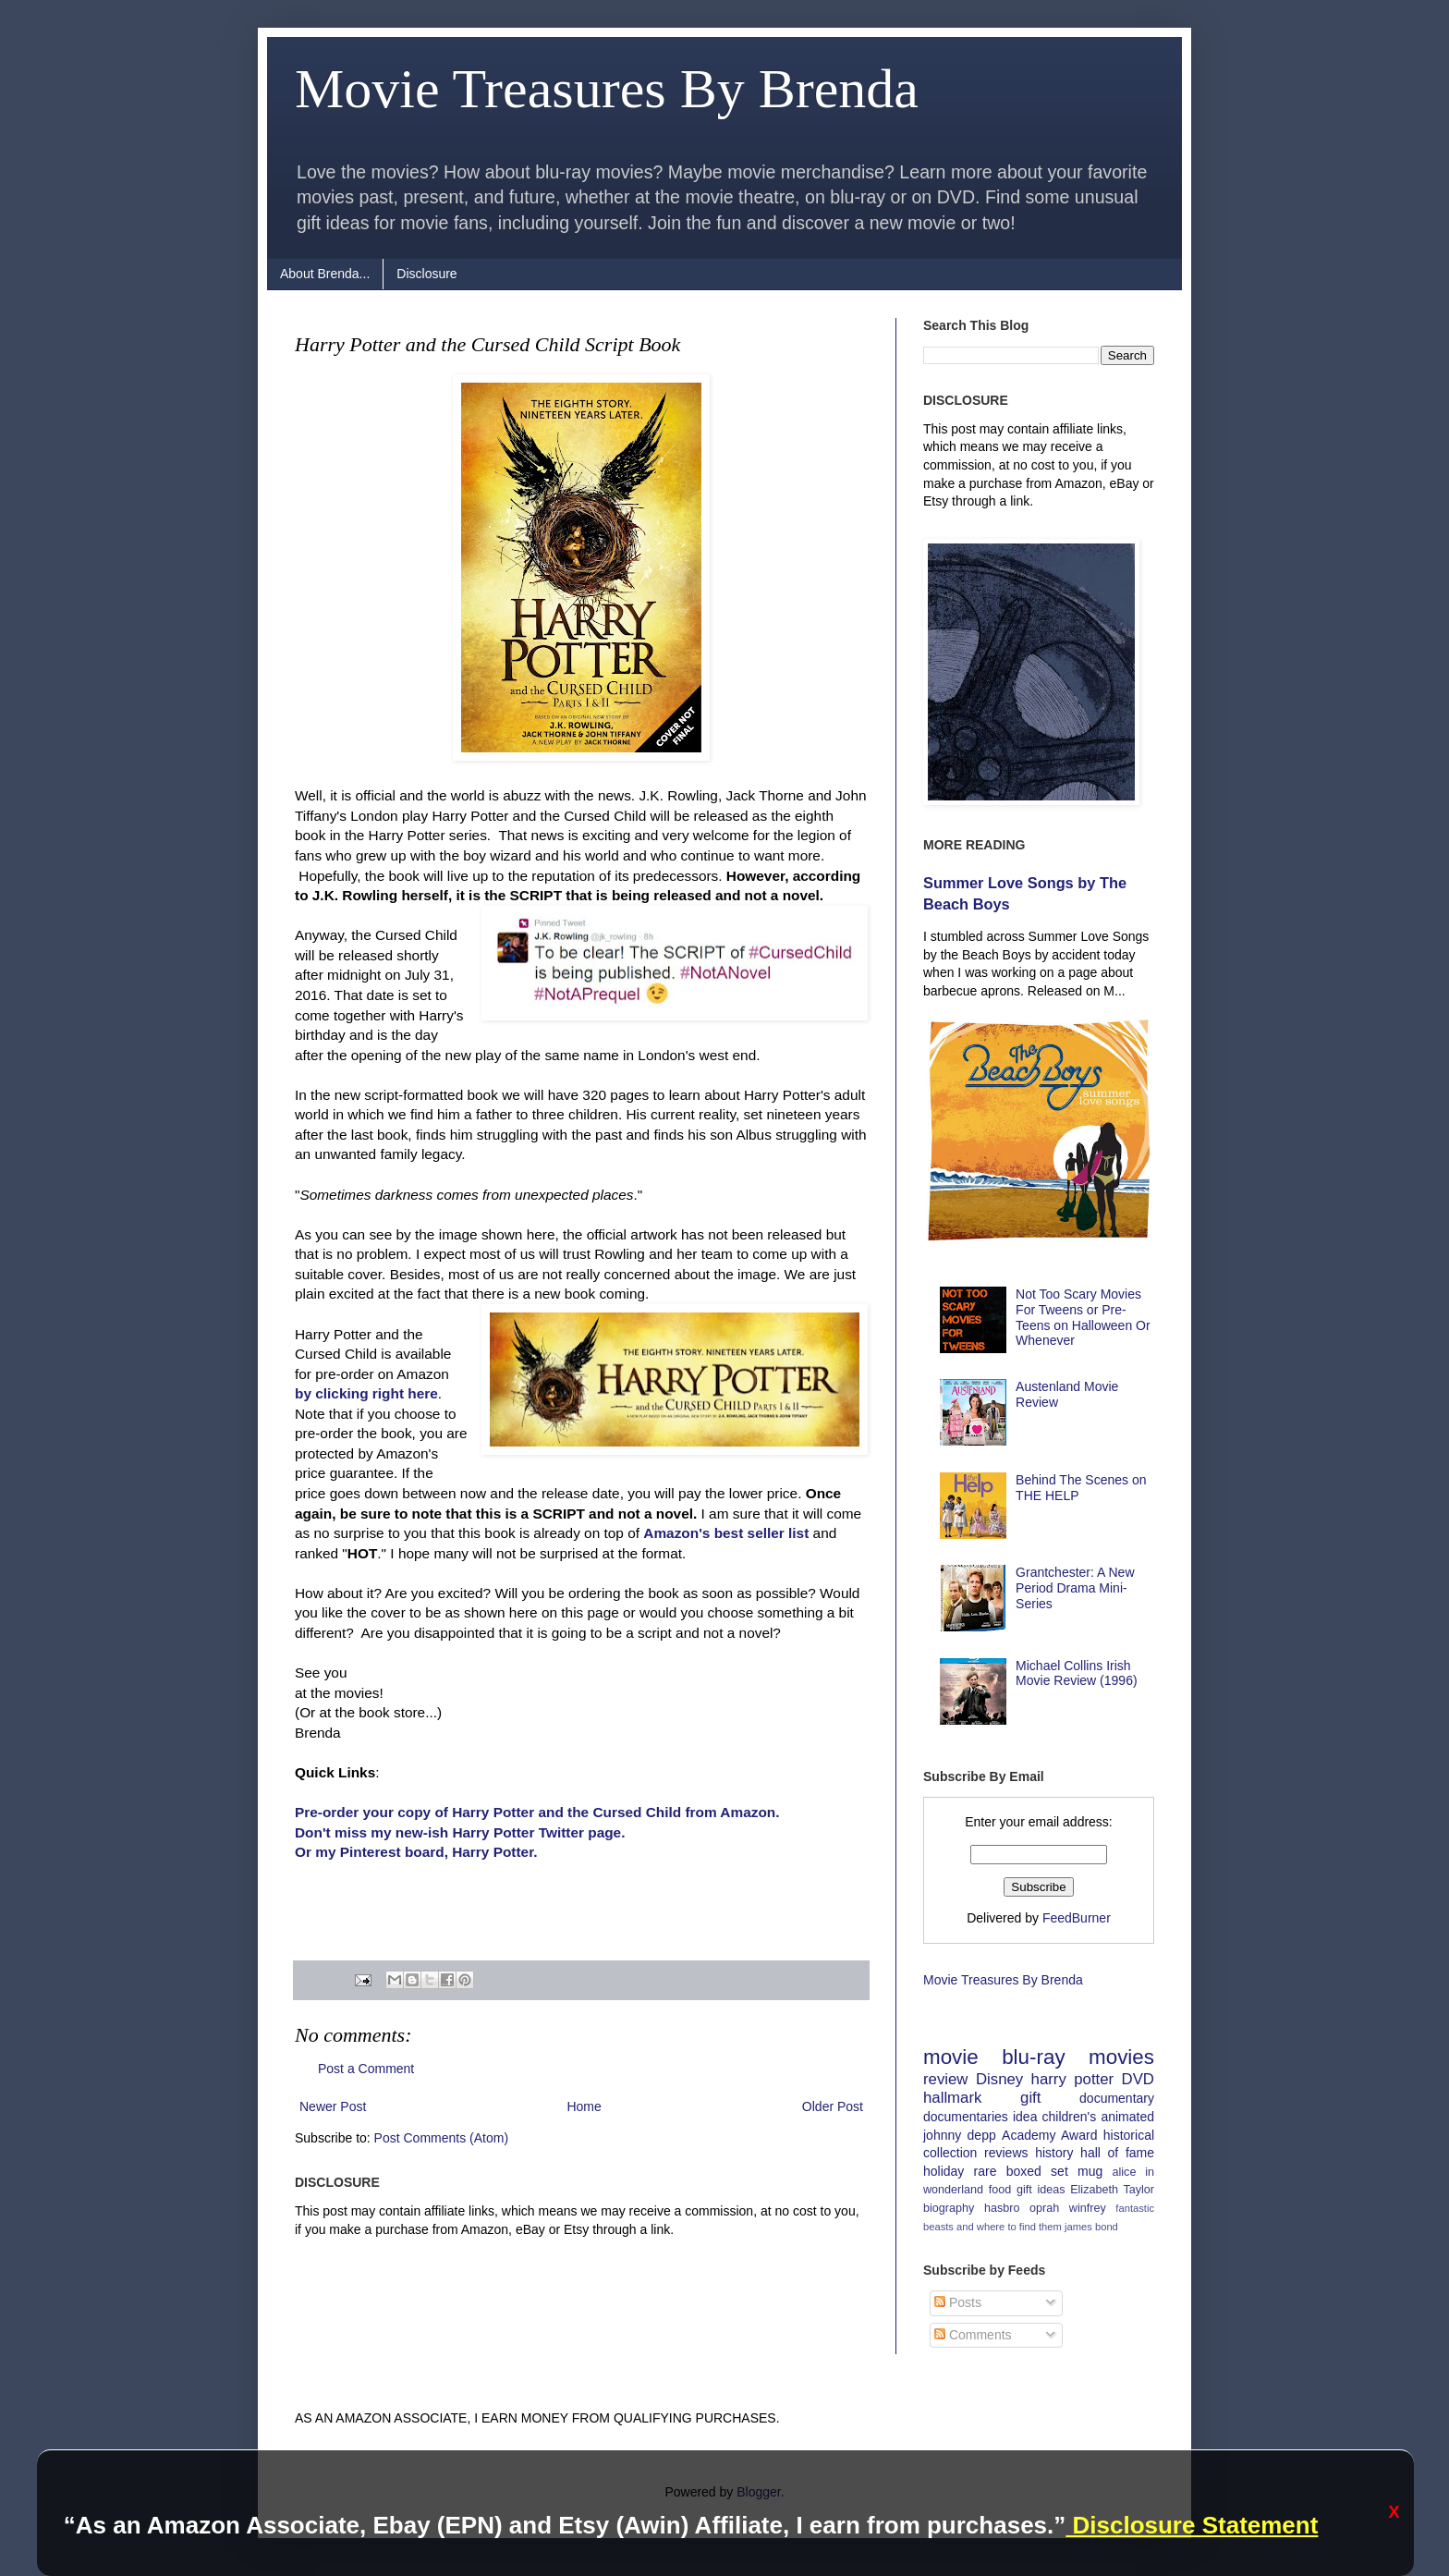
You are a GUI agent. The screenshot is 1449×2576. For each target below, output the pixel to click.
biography (948, 2208)
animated (1127, 2116)
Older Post (832, 2106)
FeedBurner (1076, 1918)
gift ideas (1041, 2189)
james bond (1091, 2226)
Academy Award (1049, 2135)
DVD (1138, 2079)
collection (950, 2152)
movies (1121, 2057)
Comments (973, 2334)
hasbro (1002, 2208)
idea (1025, 2116)
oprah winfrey (1067, 2208)
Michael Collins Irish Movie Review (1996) (1077, 1673)
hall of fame (1117, 2152)
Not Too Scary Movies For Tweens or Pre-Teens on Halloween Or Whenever (1083, 1317)
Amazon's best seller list (726, 1533)
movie (951, 2057)
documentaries (965, 2116)
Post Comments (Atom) (441, 2137)
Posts (957, 2302)
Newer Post (332, 2106)
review (945, 2079)
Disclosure (426, 273)
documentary (1116, 2098)
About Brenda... (325, 273)
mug (1090, 2171)
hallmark (952, 2097)
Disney (999, 2079)
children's (1069, 2116)
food (1000, 2189)
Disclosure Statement (1191, 2525)
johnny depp (959, 2135)
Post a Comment (366, 2068)
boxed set (1037, 2171)
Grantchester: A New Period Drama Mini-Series (1075, 1588)
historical (1128, 2135)
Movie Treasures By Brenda (607, 88)
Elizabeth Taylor (1112, 2189)
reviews (1006, 2152)
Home (583, 2106)
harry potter (1072, 2079)
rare (985, 2171)
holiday (943, 2171)
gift (1030, 2097)
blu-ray (1033, 2057)
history (1054, 2152)
